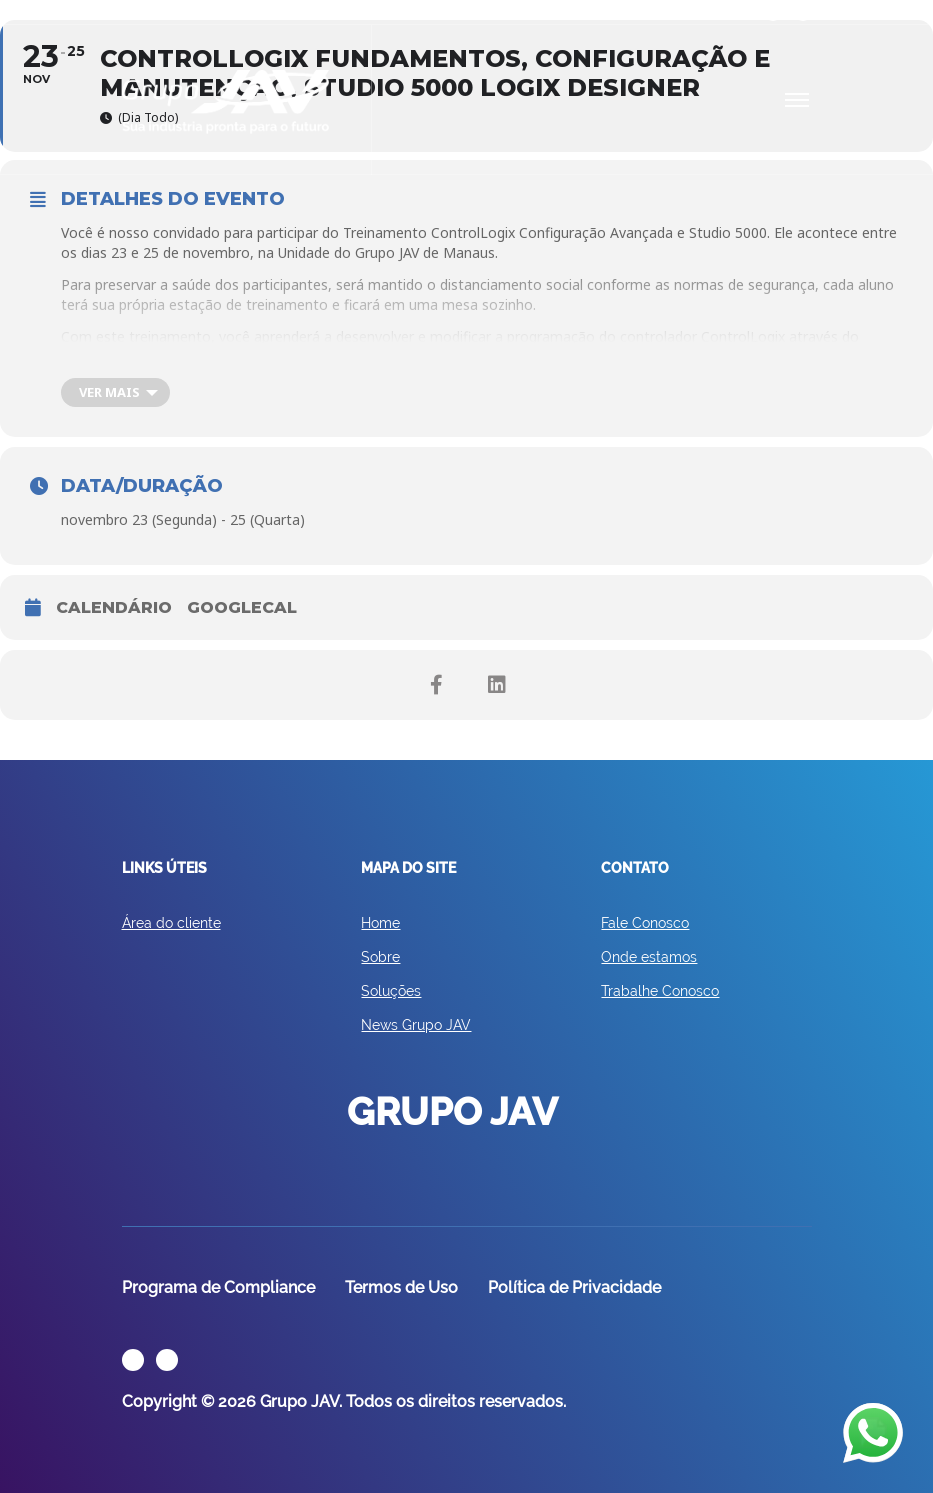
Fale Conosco (645, 923)
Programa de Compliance (218, 1287)
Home (380, 923)
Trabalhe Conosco (660, 991)
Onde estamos (649, 957)
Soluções (391, 991)
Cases (385, 11)
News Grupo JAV (416, 1025)
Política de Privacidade (574, 1287)
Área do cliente (171, 923)
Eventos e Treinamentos (287, 11)
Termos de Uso (401, 1287)
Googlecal (242, 607)
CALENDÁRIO (114, 607)
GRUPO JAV (226, 102)
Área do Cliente (163, 11)
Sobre (380, 957)
